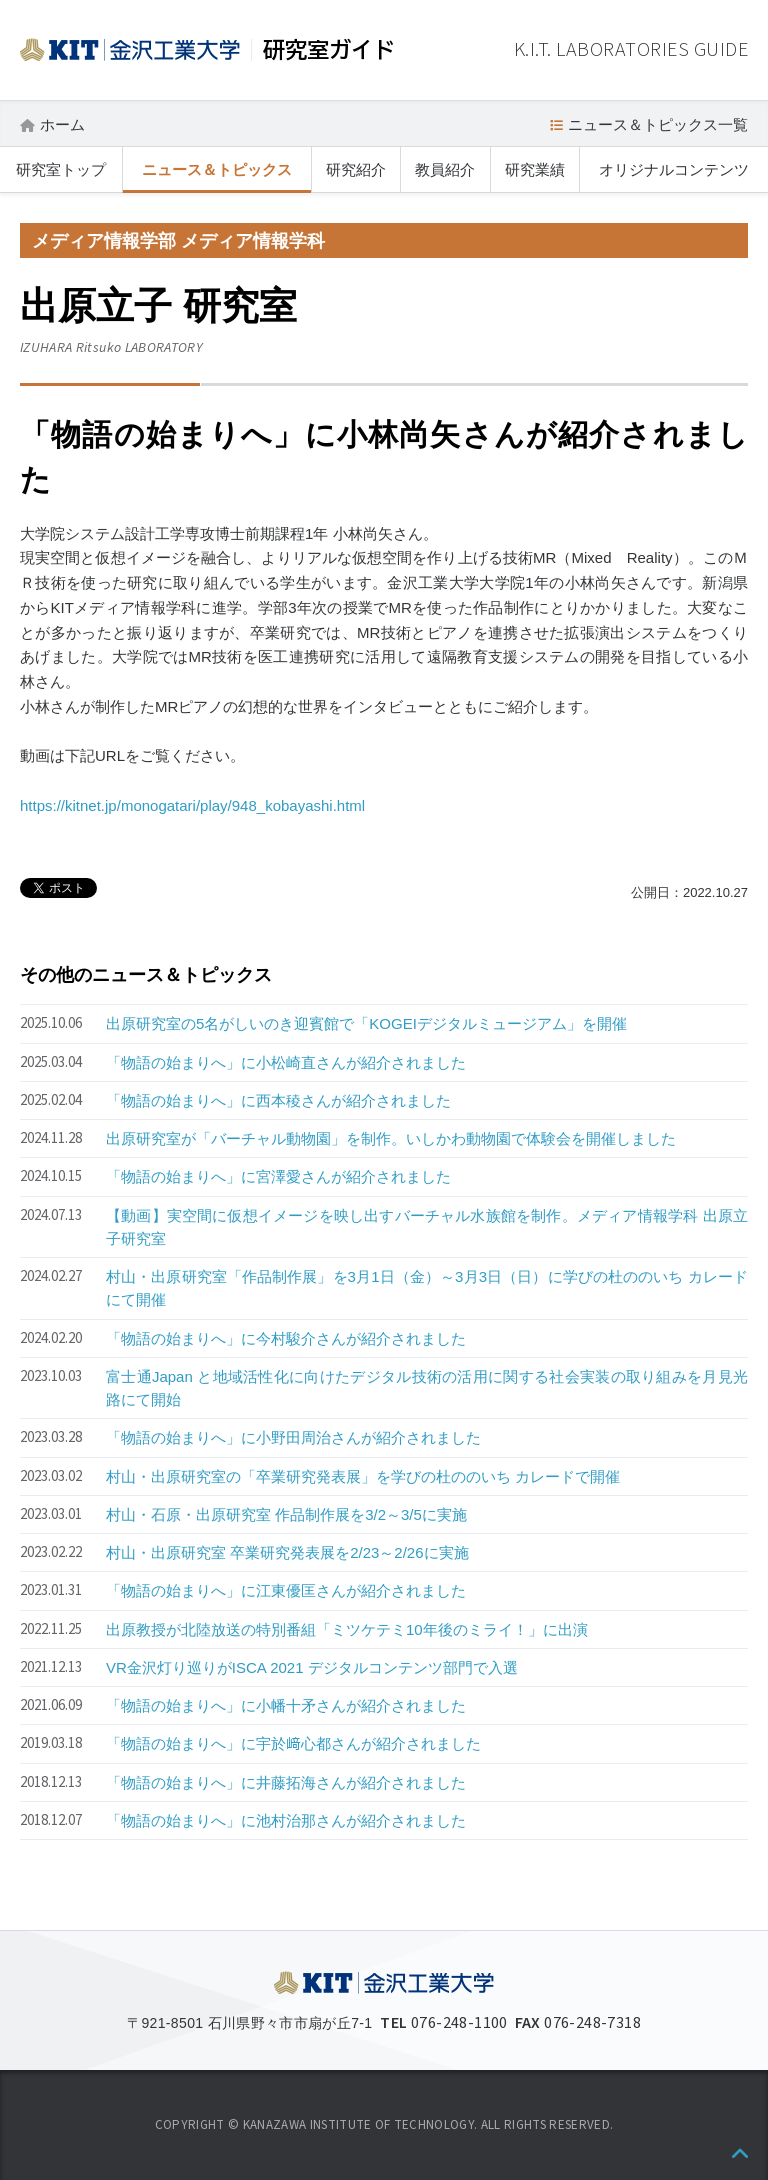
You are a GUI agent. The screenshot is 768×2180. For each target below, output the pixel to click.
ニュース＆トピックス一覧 (658, 124)
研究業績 (535, 169)
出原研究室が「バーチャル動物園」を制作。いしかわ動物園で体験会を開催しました (391, 1138)
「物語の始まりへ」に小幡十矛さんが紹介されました (286, 1705)
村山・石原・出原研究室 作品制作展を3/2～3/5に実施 (286, 1514)
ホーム (62, 124)
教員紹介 (445, 169)
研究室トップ (61, 169)
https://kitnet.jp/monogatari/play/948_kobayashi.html (192, 805)
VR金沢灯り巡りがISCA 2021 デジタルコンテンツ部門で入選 (312, 1667)
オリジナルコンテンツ (674, 169)
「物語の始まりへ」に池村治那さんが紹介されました (286, 1820)
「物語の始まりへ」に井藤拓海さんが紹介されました (286, 1782)
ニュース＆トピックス (217, 169)
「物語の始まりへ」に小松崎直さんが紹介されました (286, 1062)
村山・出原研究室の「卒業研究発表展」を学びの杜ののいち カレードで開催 (363, 1476)
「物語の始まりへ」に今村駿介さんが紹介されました (286, 1338)
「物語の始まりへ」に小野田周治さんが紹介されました (293, 1437)
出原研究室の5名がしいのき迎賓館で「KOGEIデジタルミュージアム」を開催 (366, 1023)
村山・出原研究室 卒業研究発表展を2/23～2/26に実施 (287, 1552)
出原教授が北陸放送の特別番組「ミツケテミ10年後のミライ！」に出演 (347, 1629)
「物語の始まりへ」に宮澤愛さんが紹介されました (278, 1176)
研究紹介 (356, 169)
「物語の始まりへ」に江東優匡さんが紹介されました (286, 1590)
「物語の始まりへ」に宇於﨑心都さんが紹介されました (293, 1743)
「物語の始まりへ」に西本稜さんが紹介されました (278, 1100)
